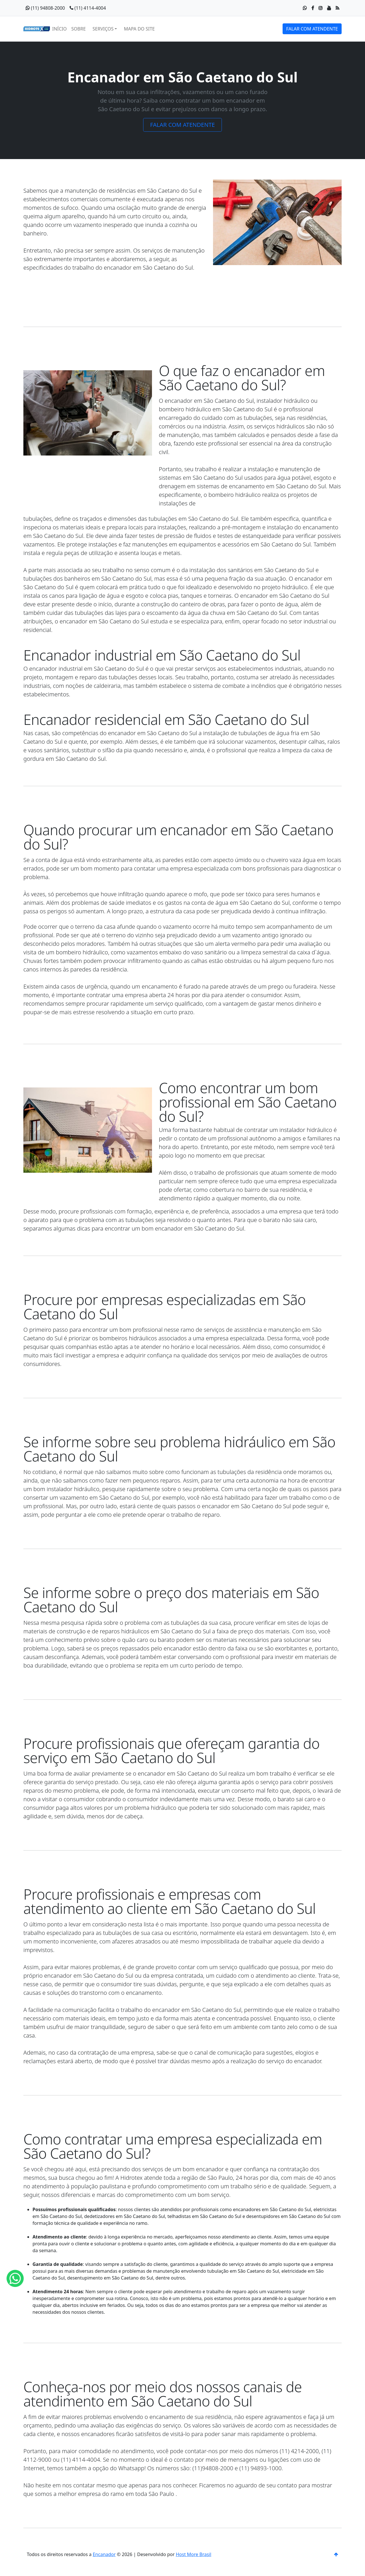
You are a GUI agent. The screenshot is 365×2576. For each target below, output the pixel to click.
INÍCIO (59, 29)
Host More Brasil (193, 2554)
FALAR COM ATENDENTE (312, 29)
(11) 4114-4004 (88, 8)
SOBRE (78, 29)
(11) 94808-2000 (45, 8)
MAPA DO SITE (139, 29)
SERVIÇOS (103, 29)
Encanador (104, 2554)
